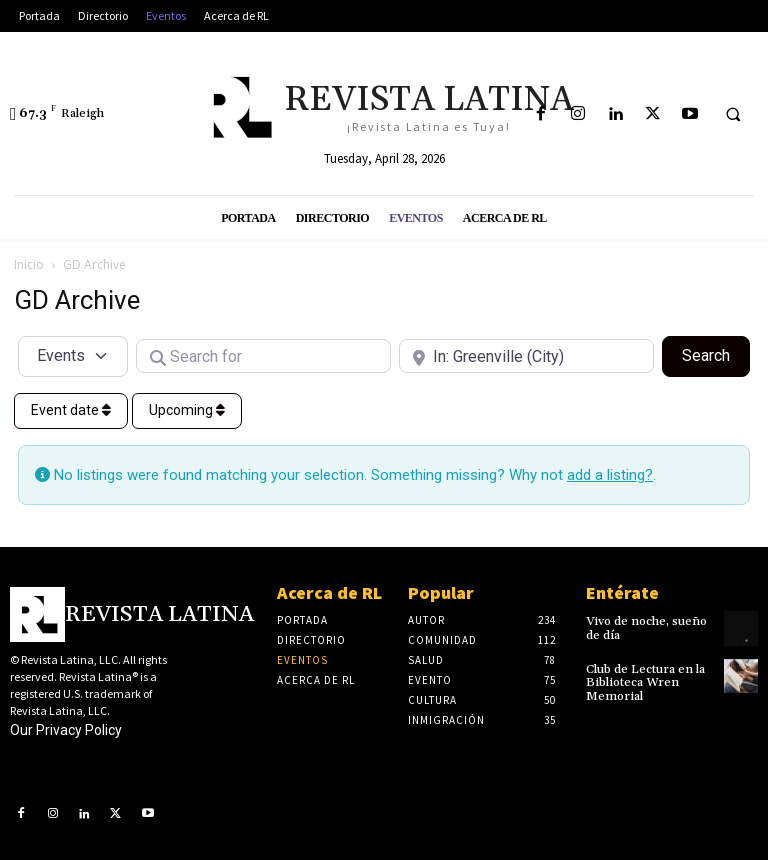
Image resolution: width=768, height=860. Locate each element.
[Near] (526, 356)
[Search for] (263, 356)
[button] (733, 115)
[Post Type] (73, 356)
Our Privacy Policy (66, 730)
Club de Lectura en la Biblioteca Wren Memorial (644, 682)
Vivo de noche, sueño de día (646, 628)
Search (716, 354)
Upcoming (187, 410)
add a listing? (610, 475)
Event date (71, 410)
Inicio (29, 264)
